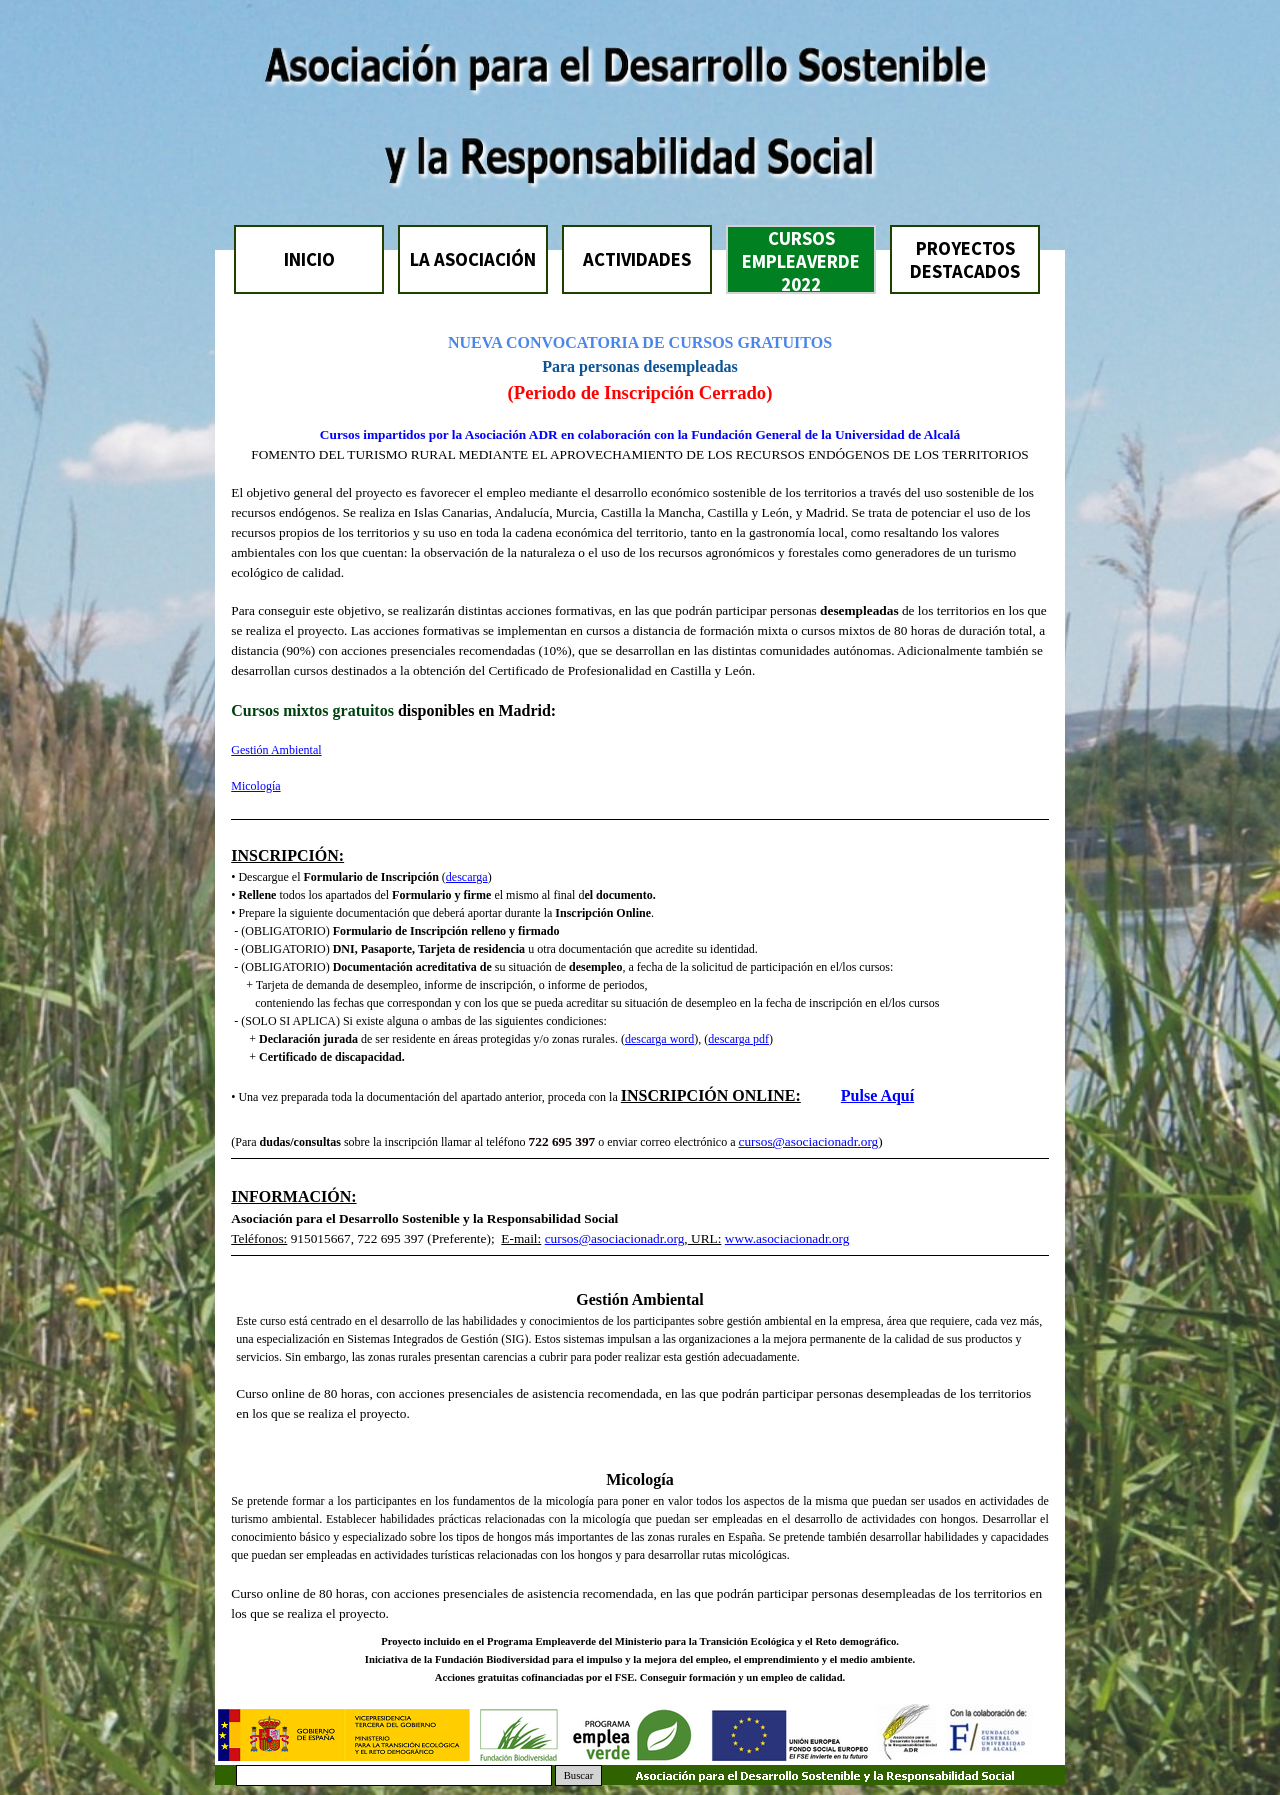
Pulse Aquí (877, 1095)
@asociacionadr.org (826, 1141)
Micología (255, 786)
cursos (756, 1141)
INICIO (309, 259)
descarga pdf (738, 1039)
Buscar (579, 1775)
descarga (467, 877)
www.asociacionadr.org (787, 1238)
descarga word (659, 1039)
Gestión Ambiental (276, 750)
